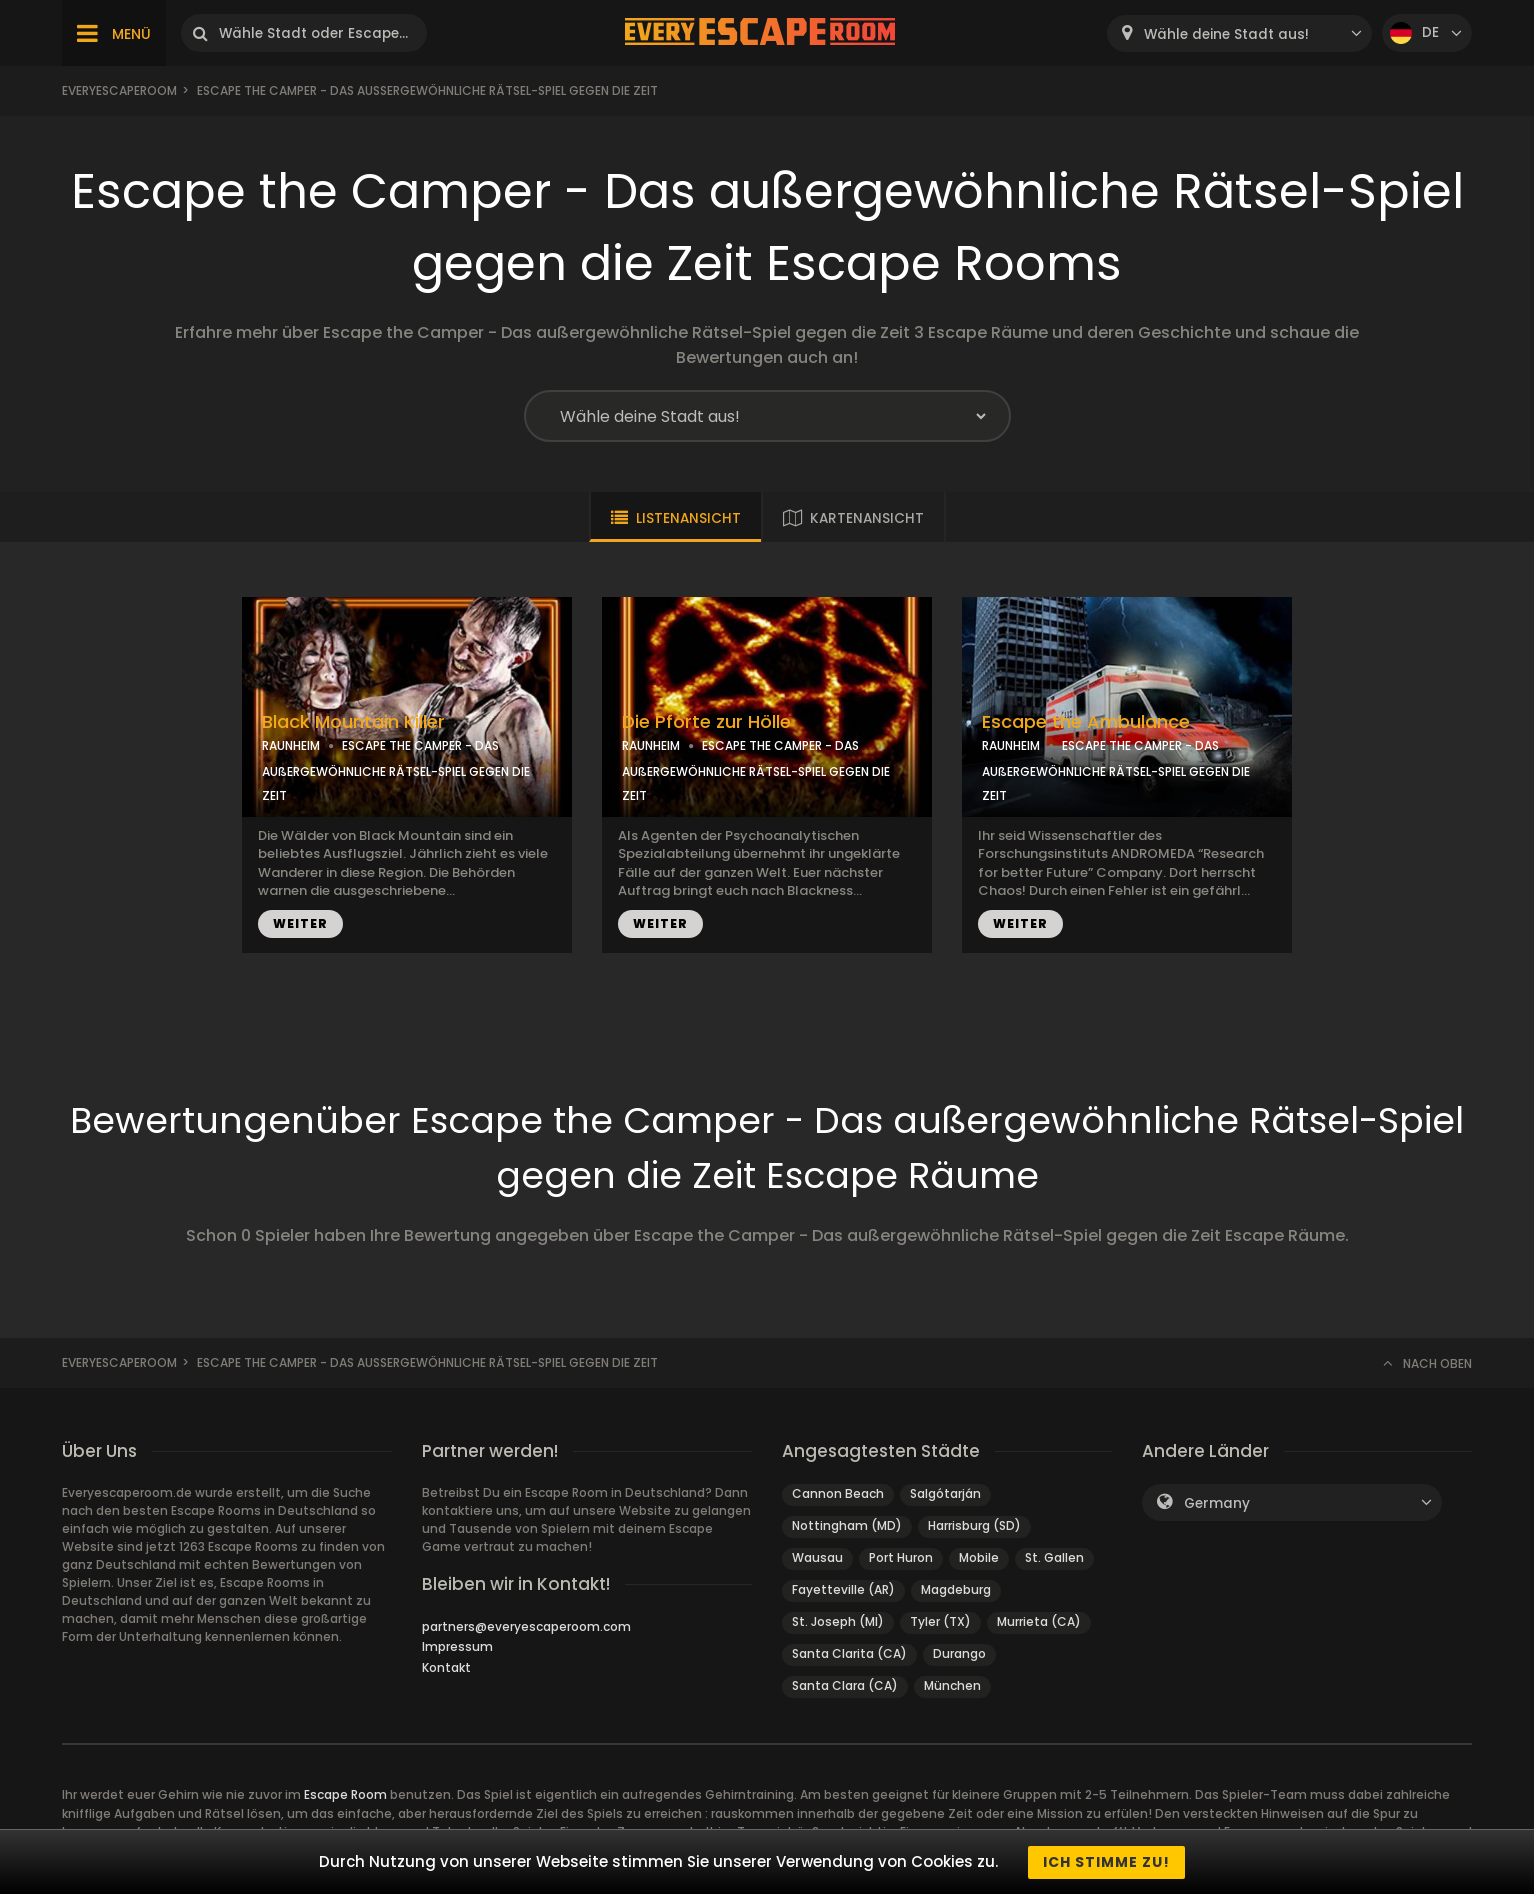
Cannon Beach (838, 1493)
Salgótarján (945, 1493)
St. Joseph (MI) (838, 1621)
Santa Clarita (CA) (849, 1653)
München (952, 1685)
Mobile (979, 1557)
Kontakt (446, 1667)
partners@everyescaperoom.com (526, 1626)
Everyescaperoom (119, 90)
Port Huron (901, 1557)
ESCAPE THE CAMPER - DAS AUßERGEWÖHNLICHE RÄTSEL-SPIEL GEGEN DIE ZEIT (396, 770)
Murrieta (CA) (1039, 1621)
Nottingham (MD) (847, 1525)
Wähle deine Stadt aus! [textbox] (1226, 34)
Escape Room (345, 1794)
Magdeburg (956, 1589)
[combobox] (1239, 33)
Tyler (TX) (940, 1621)
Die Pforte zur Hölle (706, 722)
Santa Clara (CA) (845, 1685)
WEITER (300, 923)
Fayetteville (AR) (843, 1589)
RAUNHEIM (291, 745)
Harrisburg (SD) (974, 1525)
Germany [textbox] (1217, 1503)
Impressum (457, 1646)
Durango (959, 1653)
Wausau (817, 1557)
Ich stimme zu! (1106, 1862)
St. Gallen (1054, 1557)
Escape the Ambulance (1086, 722)
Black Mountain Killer (353, 722)
